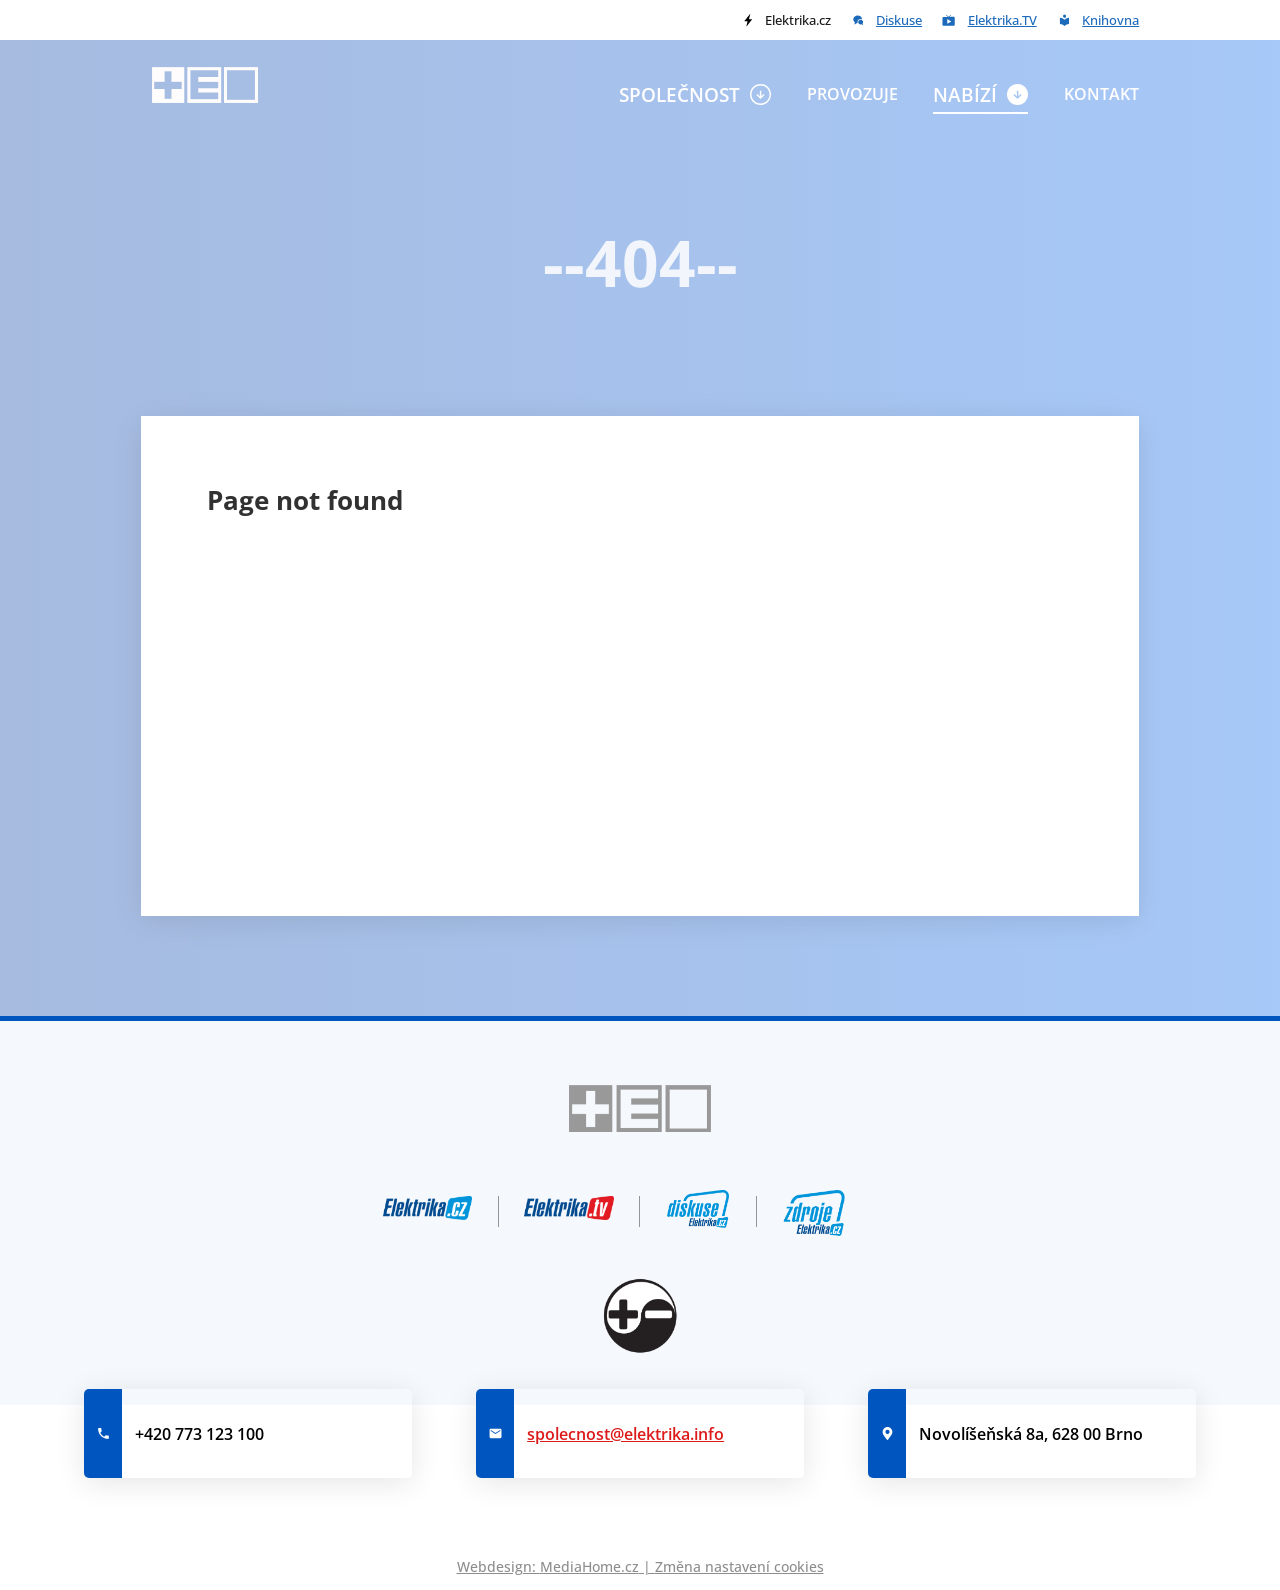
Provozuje (852, 94)
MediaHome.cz (589, 1566)
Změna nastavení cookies (739, 1566)
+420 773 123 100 (199, 1434)
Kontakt (1101, 94)
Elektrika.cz (798, 20)
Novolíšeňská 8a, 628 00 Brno (1031, 1434)
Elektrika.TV (1002, 20)
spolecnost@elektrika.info (625, 1434)
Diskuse (899, 20)
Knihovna (1110, 20)
